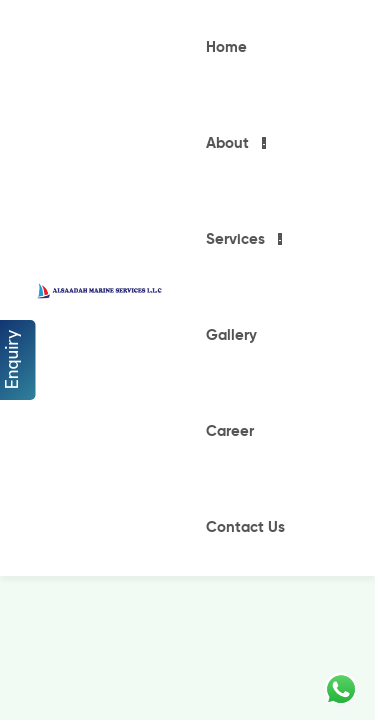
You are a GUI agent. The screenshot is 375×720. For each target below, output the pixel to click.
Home (226, 47)
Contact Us (245, 527)
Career (230, 431)
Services (235, 239)
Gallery (231, 335)
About (227, 143)
